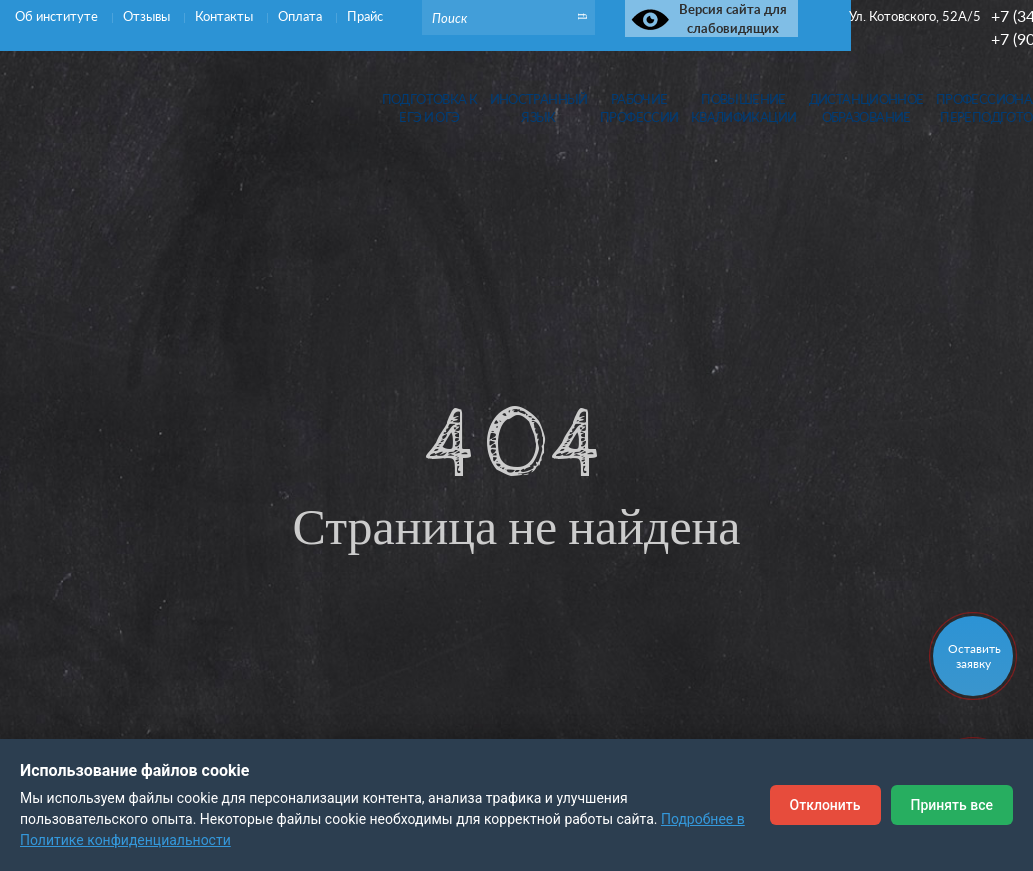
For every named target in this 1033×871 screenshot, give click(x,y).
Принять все (952, 805)
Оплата (301, 16)
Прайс (365, 16)
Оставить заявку (974, 656)
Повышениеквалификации (744, 108)
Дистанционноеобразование (866, 108)
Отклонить (825, 805)
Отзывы (148, 16)
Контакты (225, 16)
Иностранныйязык (539, 108)
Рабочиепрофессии (639, 108)
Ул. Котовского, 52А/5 (915, 16)
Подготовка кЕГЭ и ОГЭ (430, 108)
